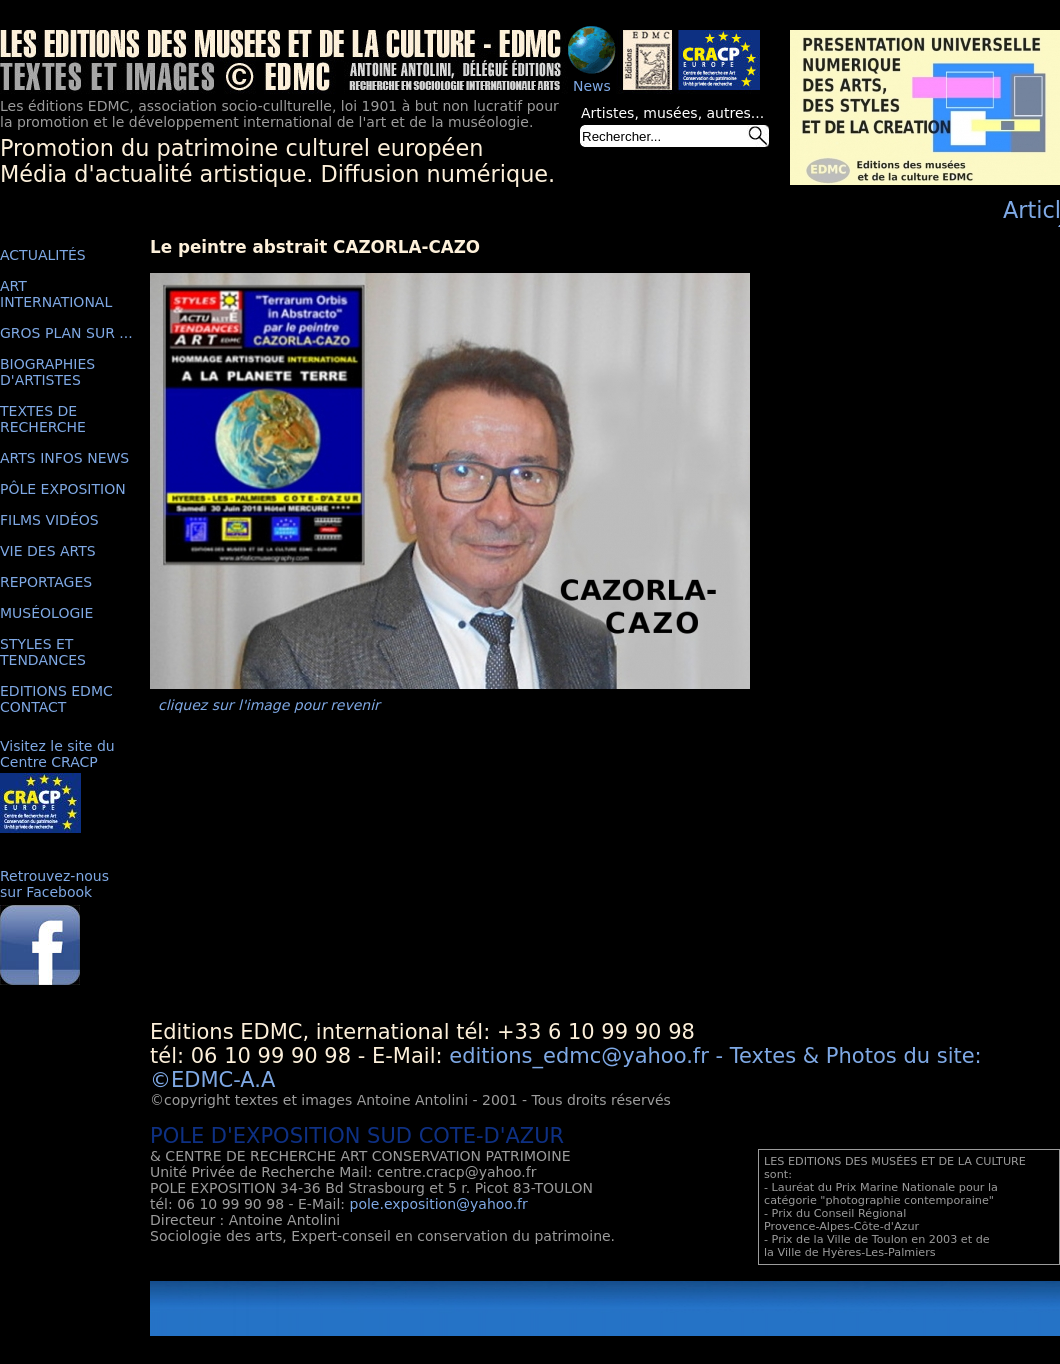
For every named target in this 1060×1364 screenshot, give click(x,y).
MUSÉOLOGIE (46, 613)
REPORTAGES (46, 582)
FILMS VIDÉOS (49, 520)
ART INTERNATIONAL (56, 294)
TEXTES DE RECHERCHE (43, 419)
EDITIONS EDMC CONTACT (56, 699)
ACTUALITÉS (43, 255)
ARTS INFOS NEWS (64, 458)
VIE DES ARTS (48, 551)
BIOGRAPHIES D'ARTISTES (47, 372)
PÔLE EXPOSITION (63, 489)
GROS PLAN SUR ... (66, 333)
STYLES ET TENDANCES (43, 652)
